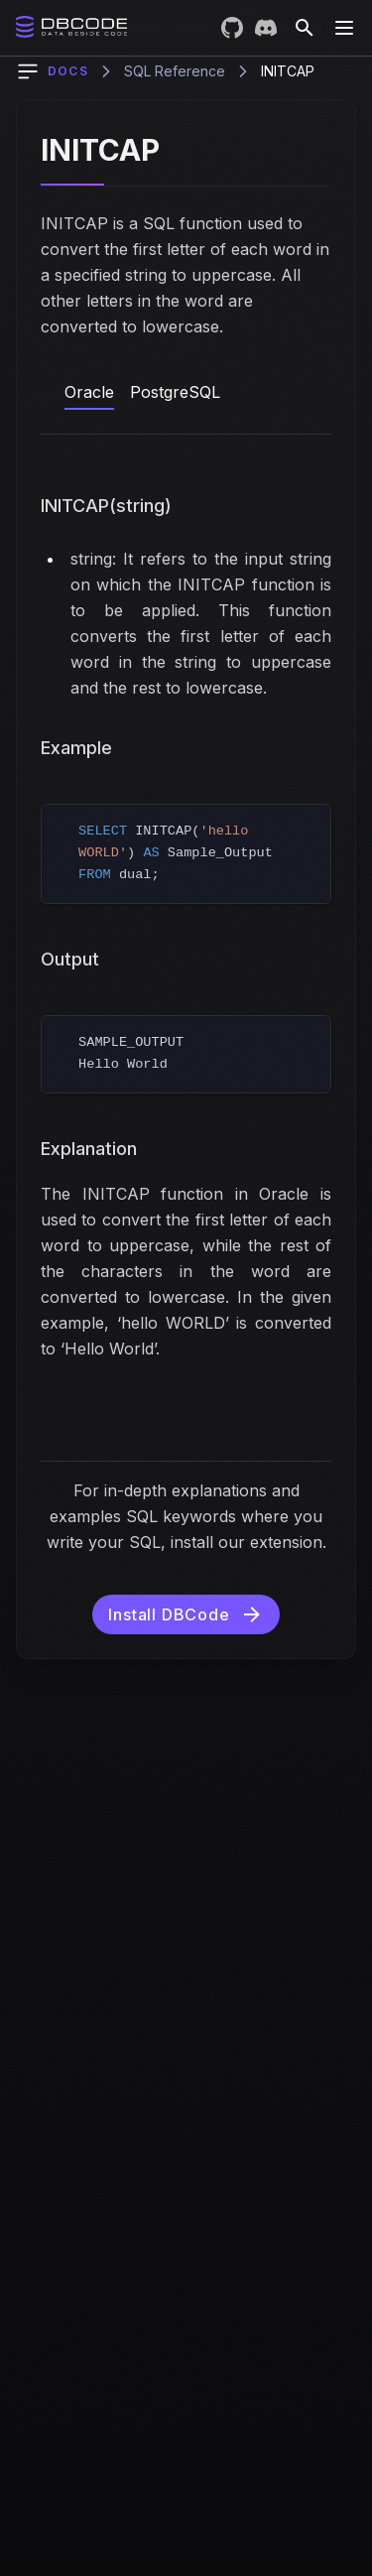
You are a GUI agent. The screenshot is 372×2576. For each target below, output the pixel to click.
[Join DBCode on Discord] (266, 28)
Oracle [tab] (89, 392)
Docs (68, 71)
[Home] (71, 27)
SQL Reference (174, 71)
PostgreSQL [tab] (175, 392)
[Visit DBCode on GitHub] (232, 28)
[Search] (304, 28)
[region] (186, 854)
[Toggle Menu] (344, 28)
